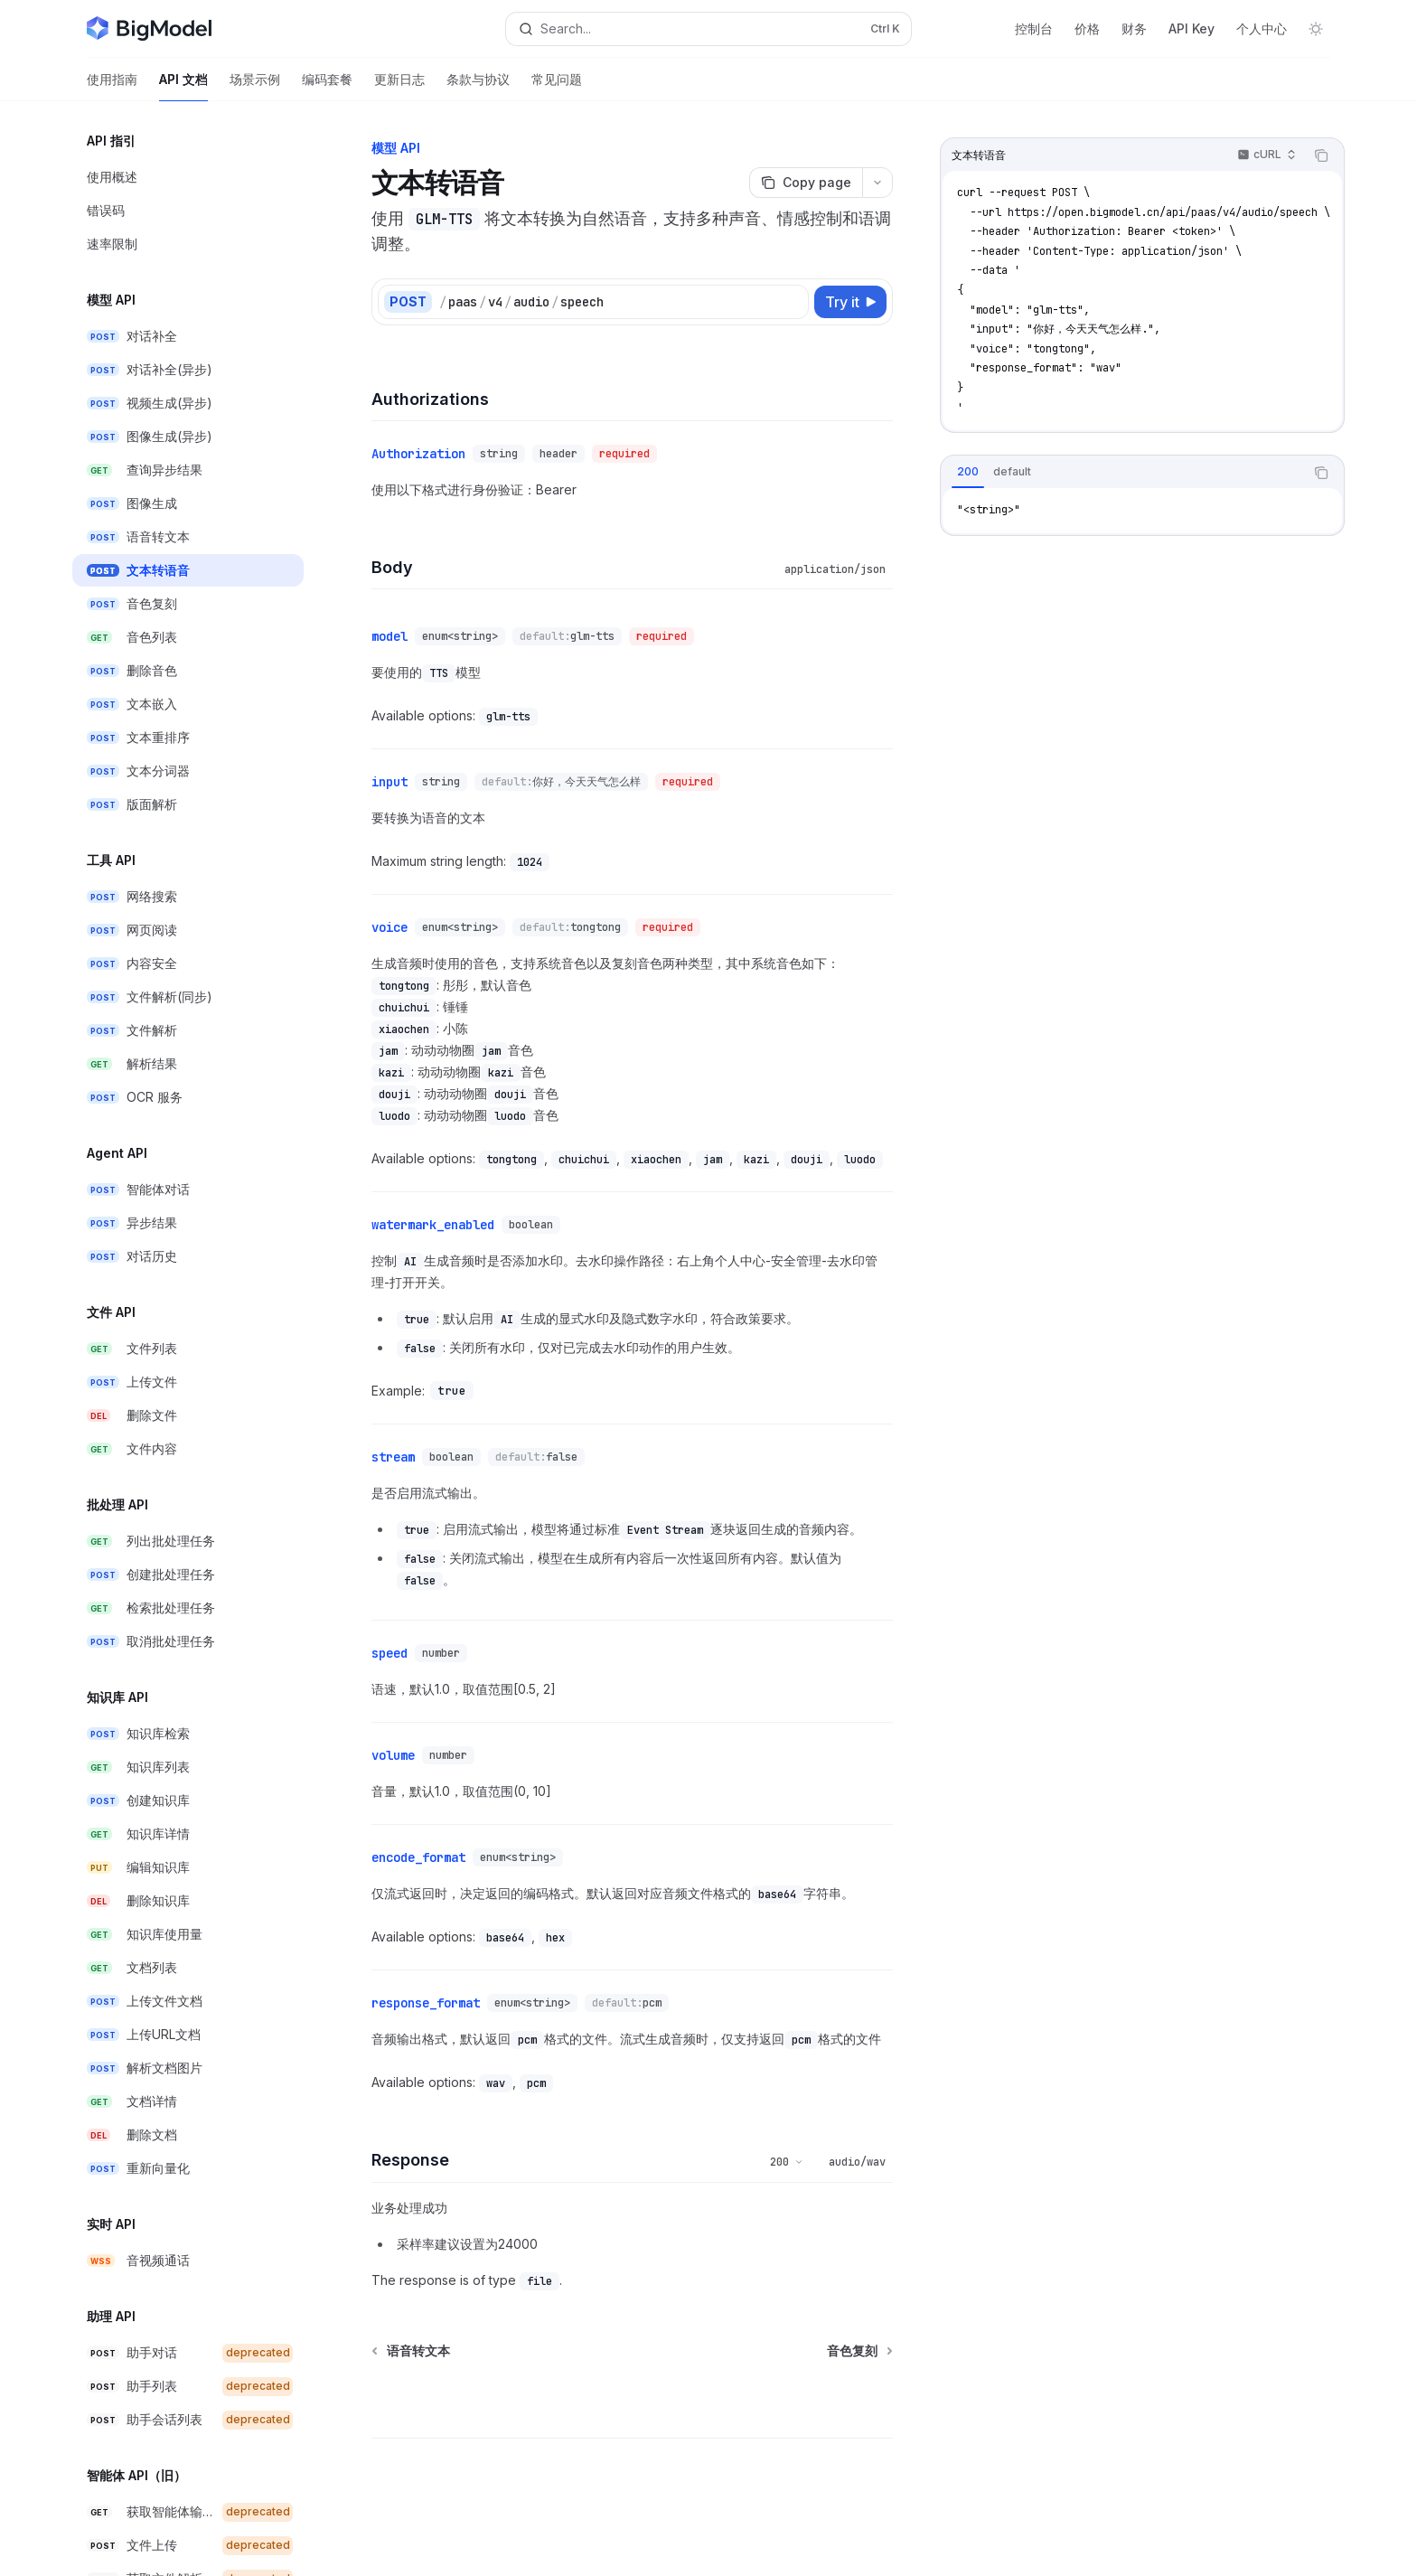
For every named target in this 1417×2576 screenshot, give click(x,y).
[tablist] (1122, 472)
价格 (1087, 28)
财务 (1134, 28)
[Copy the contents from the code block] (1321, 155)
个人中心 (1261, 28)
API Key (1191, 28)
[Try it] (850, 302)
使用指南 (112, 86)
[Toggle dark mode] (1315, 28)
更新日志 (399, 86)
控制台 (1034, 28)
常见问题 (556, 86)
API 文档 (183, 86)
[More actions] (877, 182)
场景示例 (255, 86)
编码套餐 (327, 86)
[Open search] (708, 29)
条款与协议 (478, 86)
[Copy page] (805, 182)
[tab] (968, 472)
